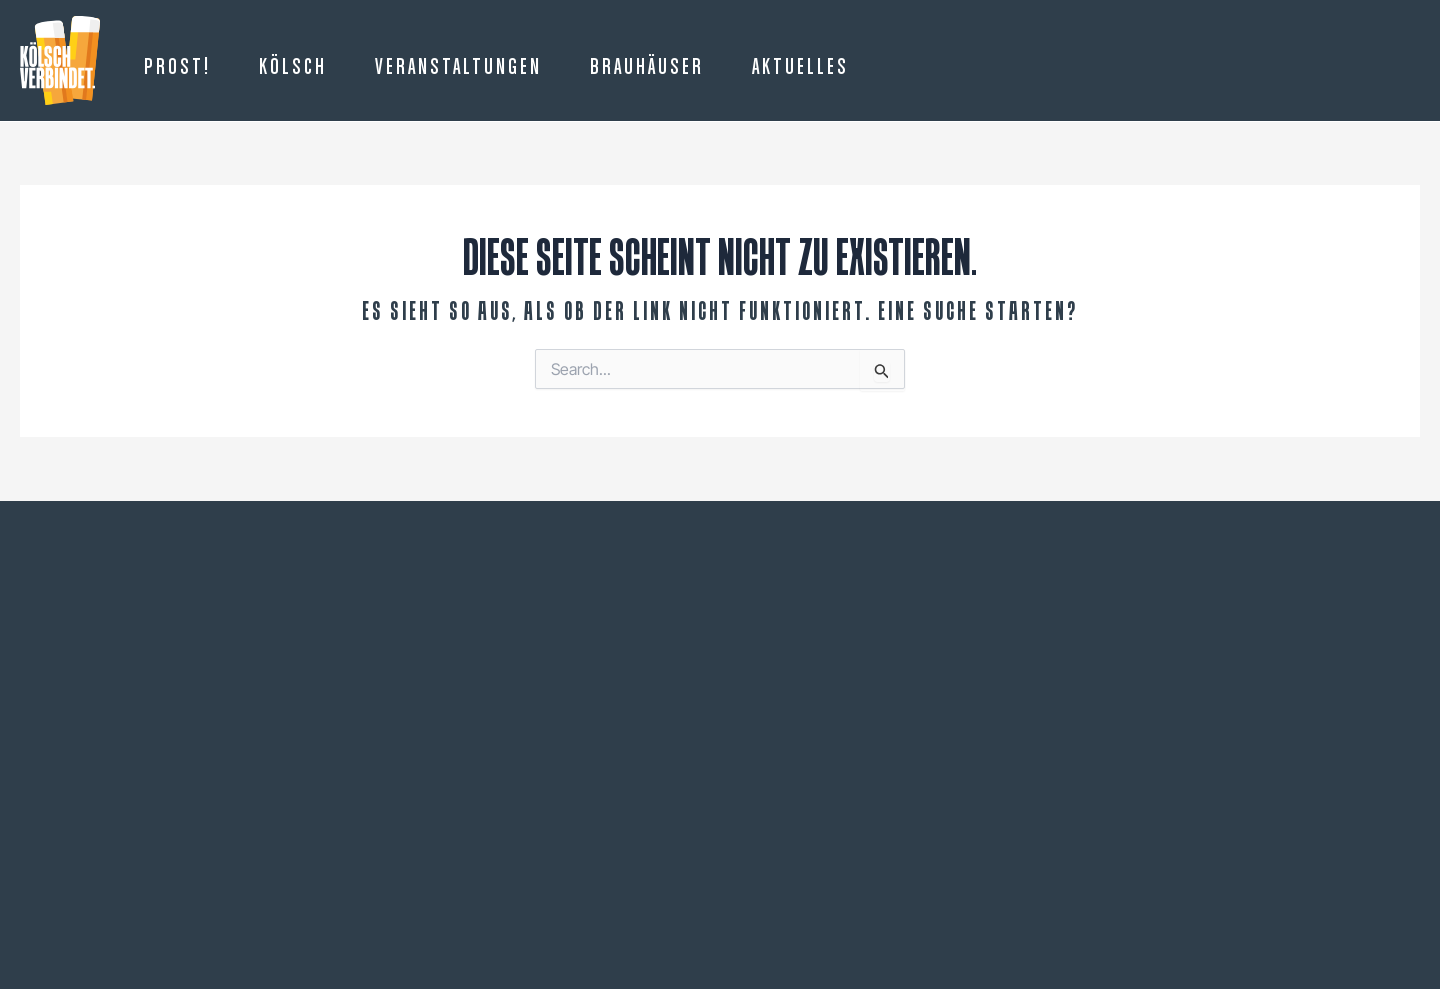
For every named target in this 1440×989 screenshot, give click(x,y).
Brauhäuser (647, 68)
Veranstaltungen (458, 68)
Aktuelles (800, 68)
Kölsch (293, 68)
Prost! (177, 68)
